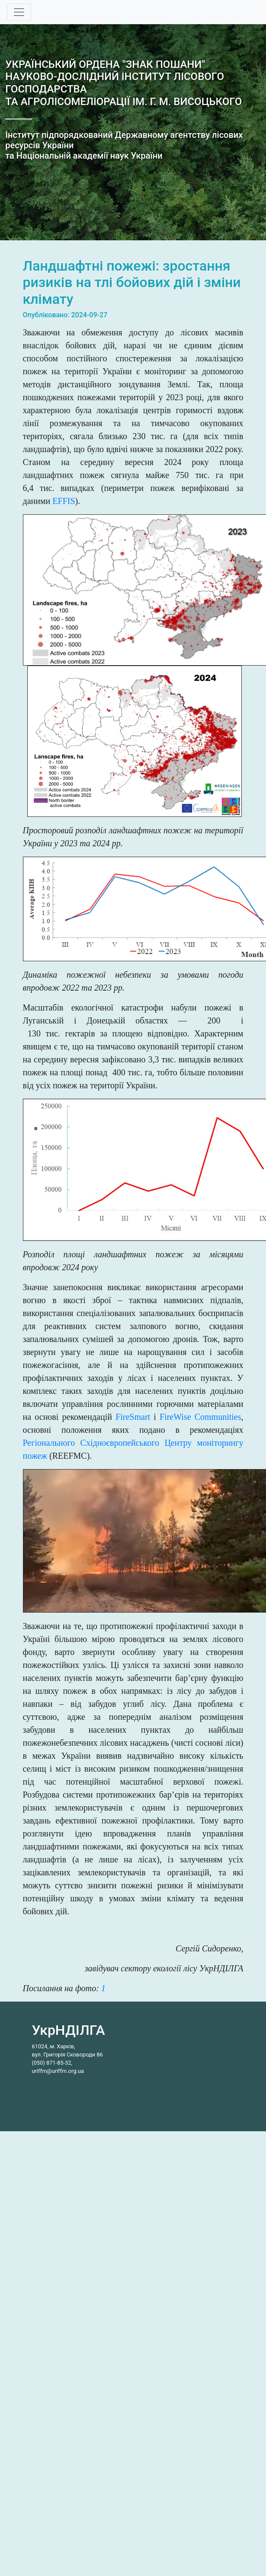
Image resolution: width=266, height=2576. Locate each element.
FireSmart (132, 1417)
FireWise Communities (200, 1417)
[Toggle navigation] (19, 12)
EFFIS (63, 501)
